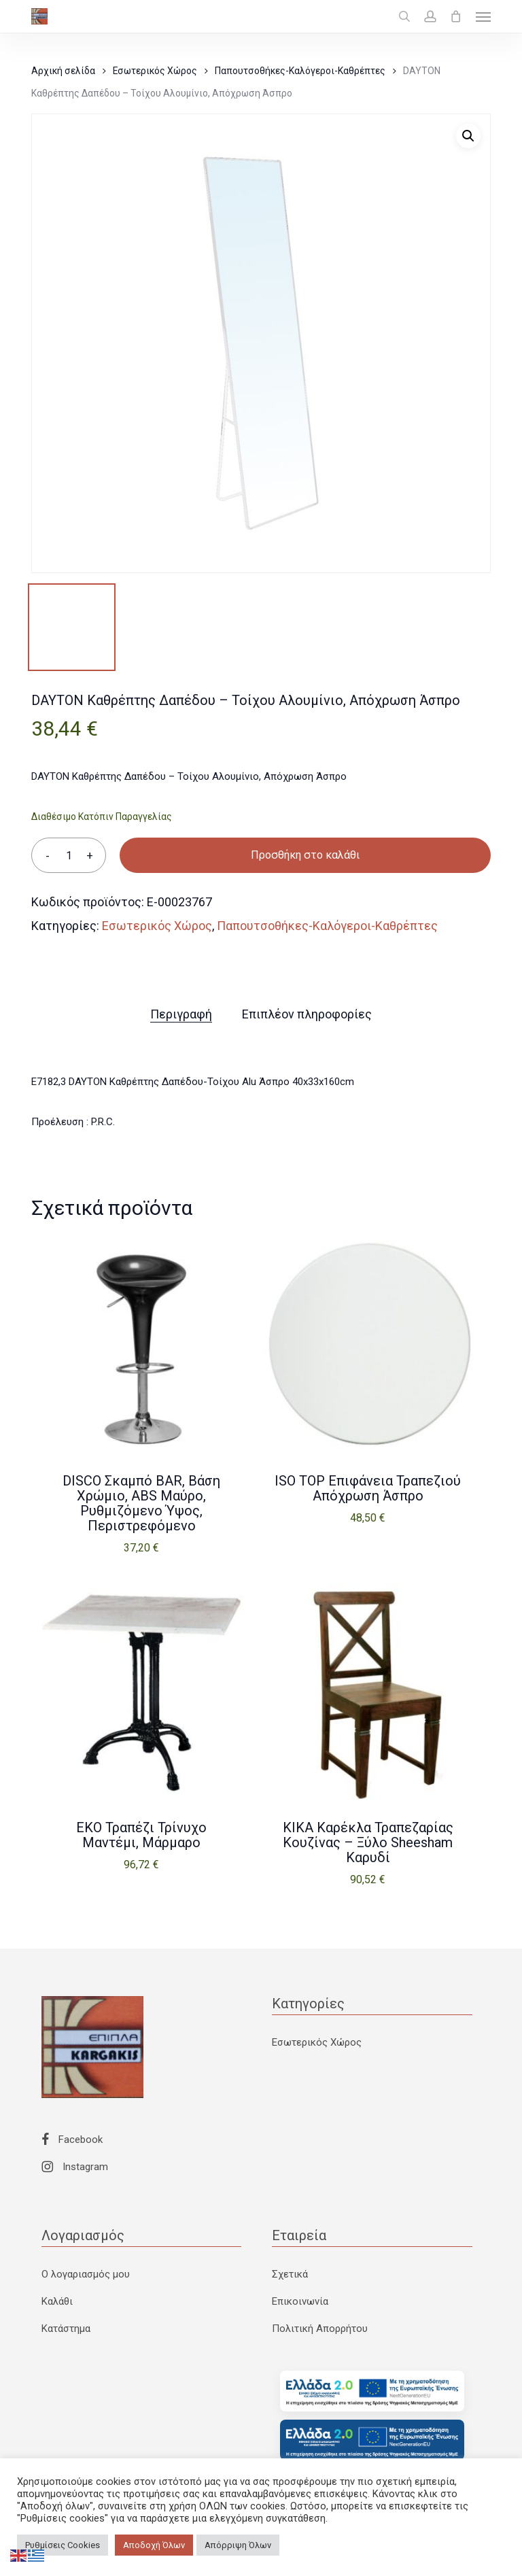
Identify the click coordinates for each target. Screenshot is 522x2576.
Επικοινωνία (300, 2301)
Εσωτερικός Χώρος (155, 70)
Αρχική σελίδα (63, 70)
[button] (483, 16)
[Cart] (456, 16)
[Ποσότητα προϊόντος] (69, 855)
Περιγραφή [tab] (181, 1014)
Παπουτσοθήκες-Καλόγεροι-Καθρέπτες (300, 70)
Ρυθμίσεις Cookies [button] (62, 2545)
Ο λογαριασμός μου (85, 2274)
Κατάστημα (65, 2328)
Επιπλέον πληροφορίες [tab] (307, 1014)
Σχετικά (290, 2274)
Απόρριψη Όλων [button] (238, 2545)
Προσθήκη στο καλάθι (305, 854)
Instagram (74, 2167)
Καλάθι (57, 2301)
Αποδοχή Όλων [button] (154, 2545)
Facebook (72, 2139)
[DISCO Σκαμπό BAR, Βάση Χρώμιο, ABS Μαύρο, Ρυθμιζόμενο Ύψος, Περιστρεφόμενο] (141, 1345)
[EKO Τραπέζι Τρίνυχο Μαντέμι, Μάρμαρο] (141, 1693)
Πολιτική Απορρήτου (320, 2328)
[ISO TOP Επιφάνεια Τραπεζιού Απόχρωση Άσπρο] (368, 1345)
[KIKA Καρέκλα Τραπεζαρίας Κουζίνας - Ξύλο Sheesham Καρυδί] (368, 1693)
